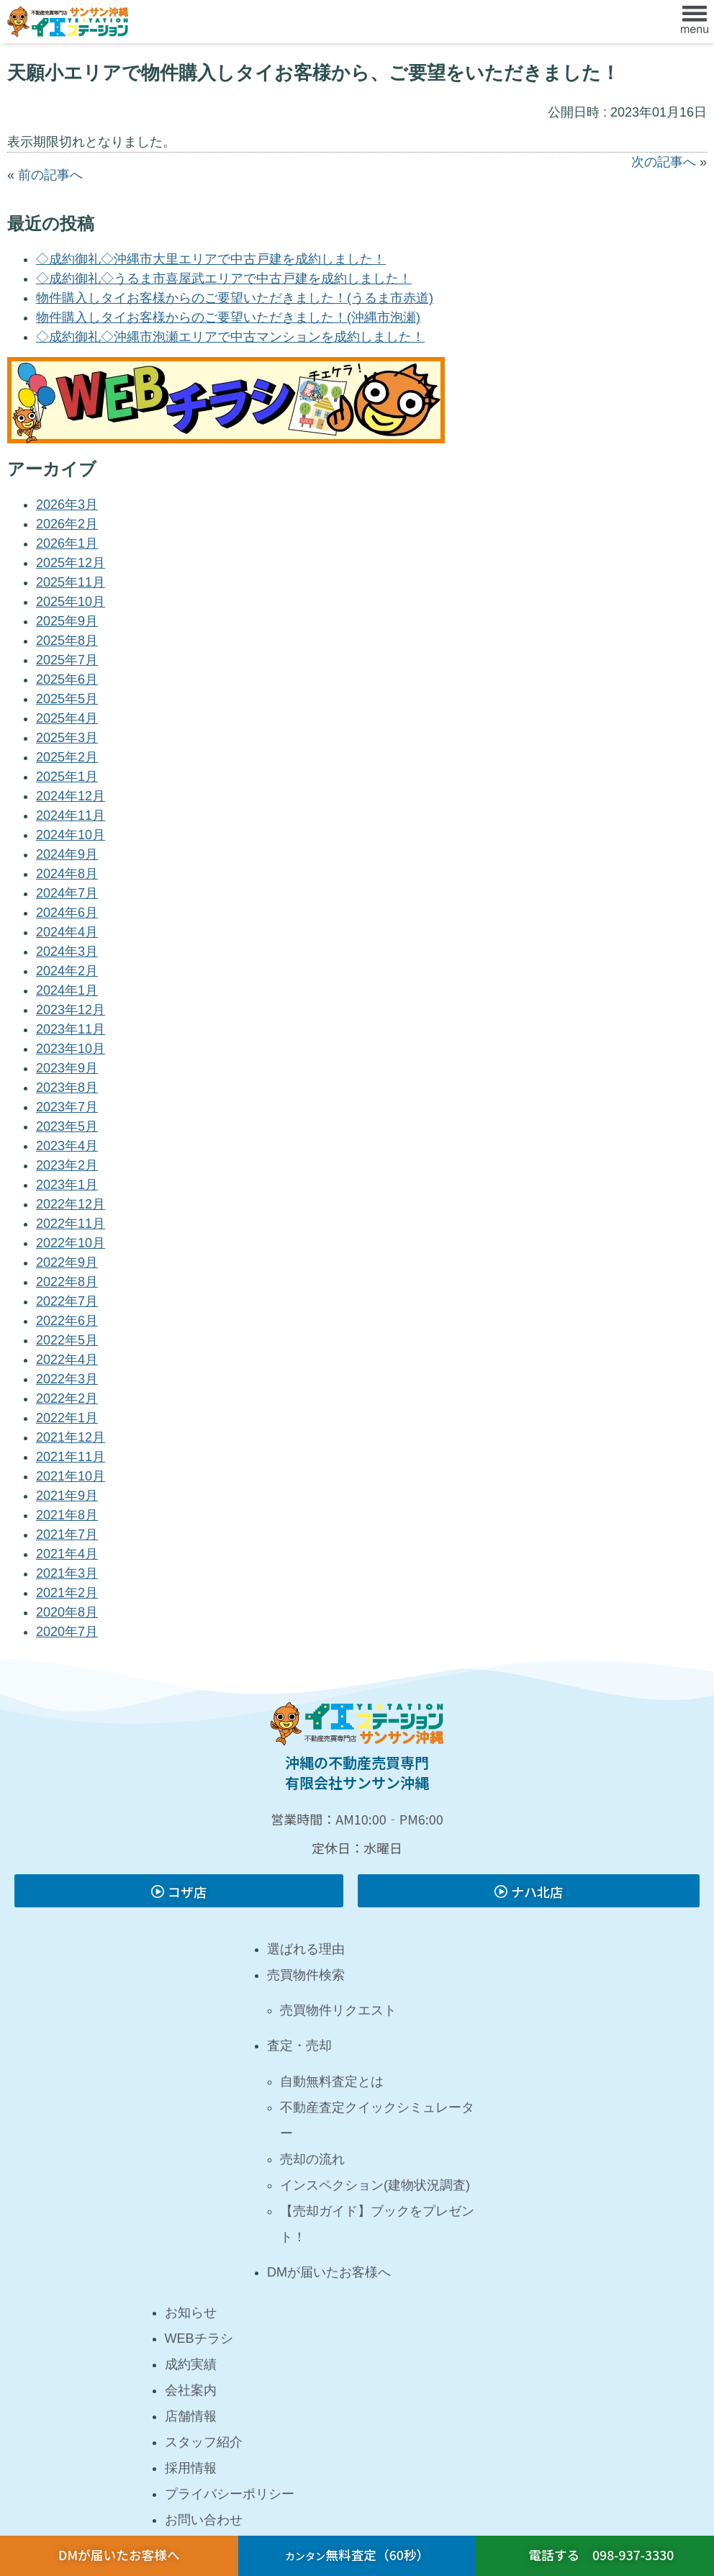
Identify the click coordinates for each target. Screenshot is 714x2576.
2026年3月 (67, 504)
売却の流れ (312, 2159)
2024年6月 (67, 912)
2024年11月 (70, 815)
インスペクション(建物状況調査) (375, 2185)
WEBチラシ (199, 2338)
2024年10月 (70, 835)
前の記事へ (50, 175)
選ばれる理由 (306, 1949)
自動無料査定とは (332, 2081)
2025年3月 (67, 738)
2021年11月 (70, 1457)
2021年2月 (67, 1593)
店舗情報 (191, 2416)
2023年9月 (67, 1068)
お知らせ (191, 2312)
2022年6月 (67, 1321)
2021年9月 (67, 1495)
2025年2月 (67, 757)
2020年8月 (67, 1612)
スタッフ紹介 (204, 2442)
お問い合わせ (204, 2520)
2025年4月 (67, 718)
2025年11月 (70, 582)
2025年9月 (67, 621)
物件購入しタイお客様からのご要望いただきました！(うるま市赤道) (234, 298)
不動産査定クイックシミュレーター (377, 2120)
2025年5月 (67, 699)
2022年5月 (67, 1340)
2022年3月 (67, 1379)
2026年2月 (67, 524)
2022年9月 (67, 1262)
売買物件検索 (306, 1975)
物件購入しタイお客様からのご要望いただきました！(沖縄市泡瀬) (228, 317)
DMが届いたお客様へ (329, 2272)
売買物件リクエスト (338, 2010)
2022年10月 (70, 1243)
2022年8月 (67, 1282)
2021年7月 (67, 1534)
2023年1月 (67, 1185)
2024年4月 (67, 932)
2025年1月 (67, 776)
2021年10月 (70, 1476)
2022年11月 (70, 1223)
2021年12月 (70, 1437)
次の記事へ (663, 162)
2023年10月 (70, 1048)
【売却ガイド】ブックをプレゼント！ (377, 2224)
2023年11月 (70, 1029)
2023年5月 (67, 1126)
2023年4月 (67, 1146)
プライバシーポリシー (229, 2494)
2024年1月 (67, 990)
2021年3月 (67, 1573)
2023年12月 (70, 1010)
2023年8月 (67, 1087)
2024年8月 (67, 874)
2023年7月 (67, 1107)
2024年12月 (70, 796)
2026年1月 (67, 543)
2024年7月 (67, 893)
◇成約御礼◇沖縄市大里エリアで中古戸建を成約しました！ (211, 259)
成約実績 (191, 2364)
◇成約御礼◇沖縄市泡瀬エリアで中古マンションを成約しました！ (230, 337)
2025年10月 (70, 602)
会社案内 (191, 2390)
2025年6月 (67, 679)
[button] (694, 21)
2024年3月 (67, 951)
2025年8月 (67, 640)
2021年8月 (67, 1515)
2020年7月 (67, 1631)
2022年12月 (70, 1204)
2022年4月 (67, 1359)
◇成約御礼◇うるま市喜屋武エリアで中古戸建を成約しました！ (224, 278)
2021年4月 (67, 1554)
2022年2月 (67, 1398)
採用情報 (191, 2468)
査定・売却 (299, 2045)
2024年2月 (67, 971)
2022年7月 (67, 1301)
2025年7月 (67, 660)
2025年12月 (70, 563)
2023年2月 (67, 1165)
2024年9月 (67, 854)
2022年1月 (67, 1418)
